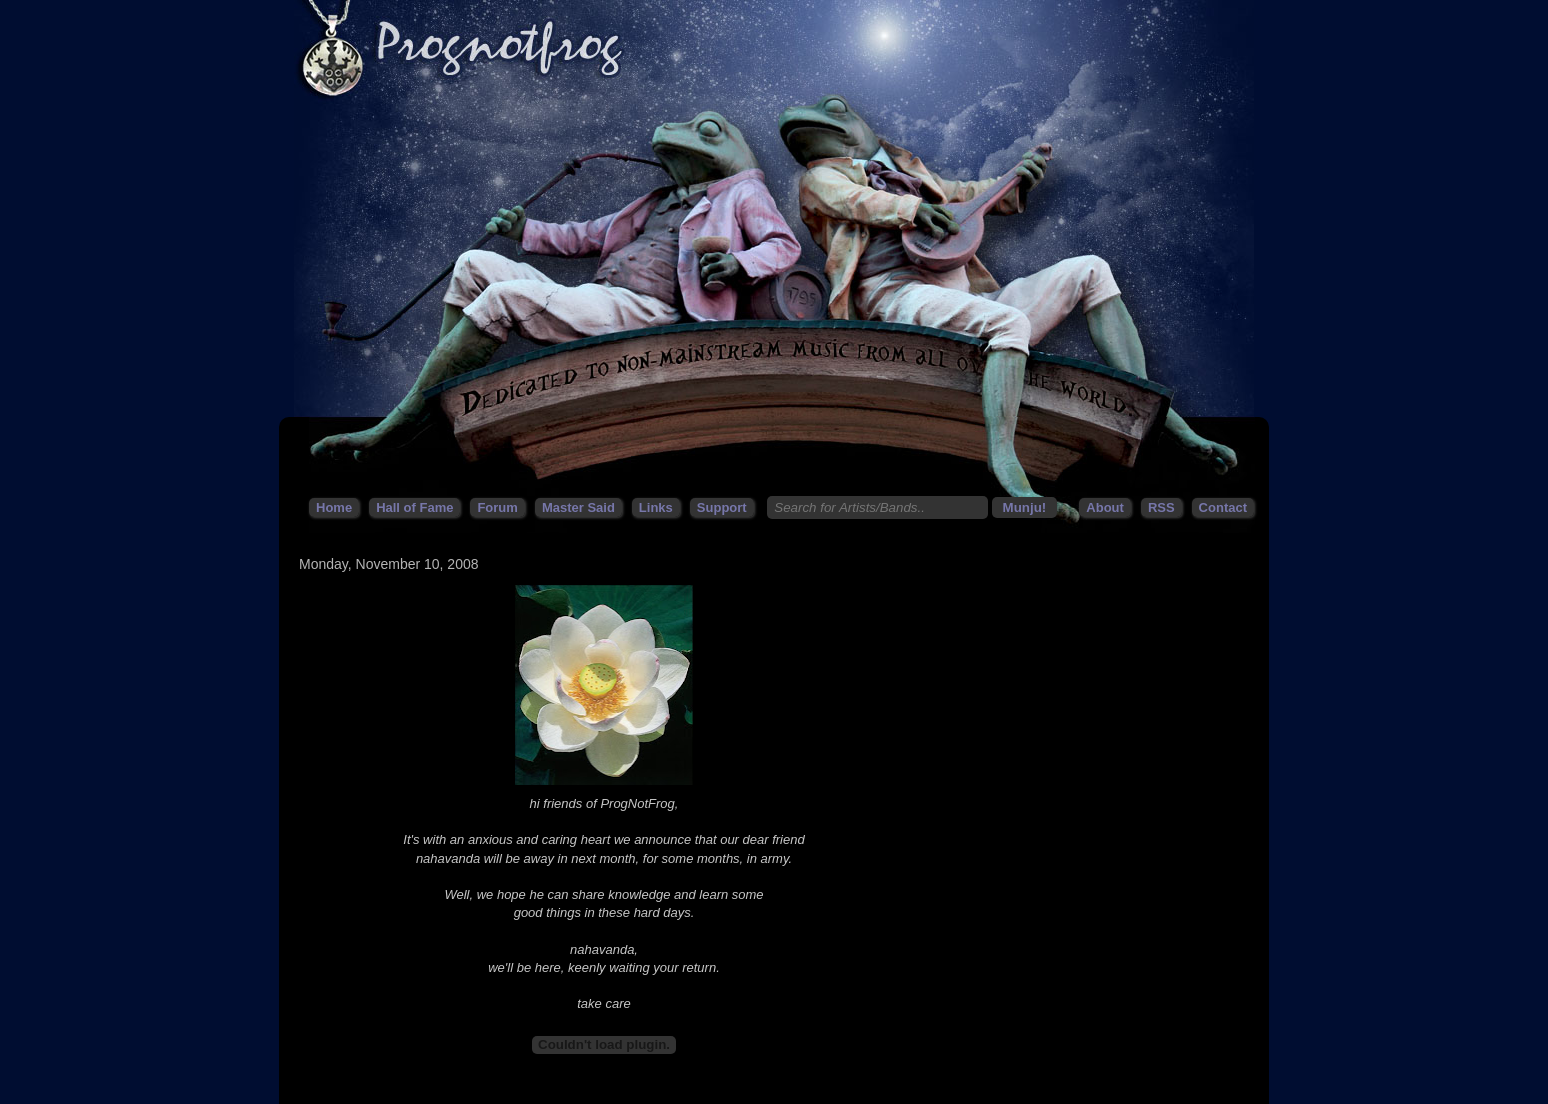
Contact (1223, 507)
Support (722, 507)
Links (656, 507)
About (1105, 507)
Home (334, 507)
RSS (1161, 507)
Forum (497, 507)
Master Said (578, 507)
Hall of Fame (414, 507)
